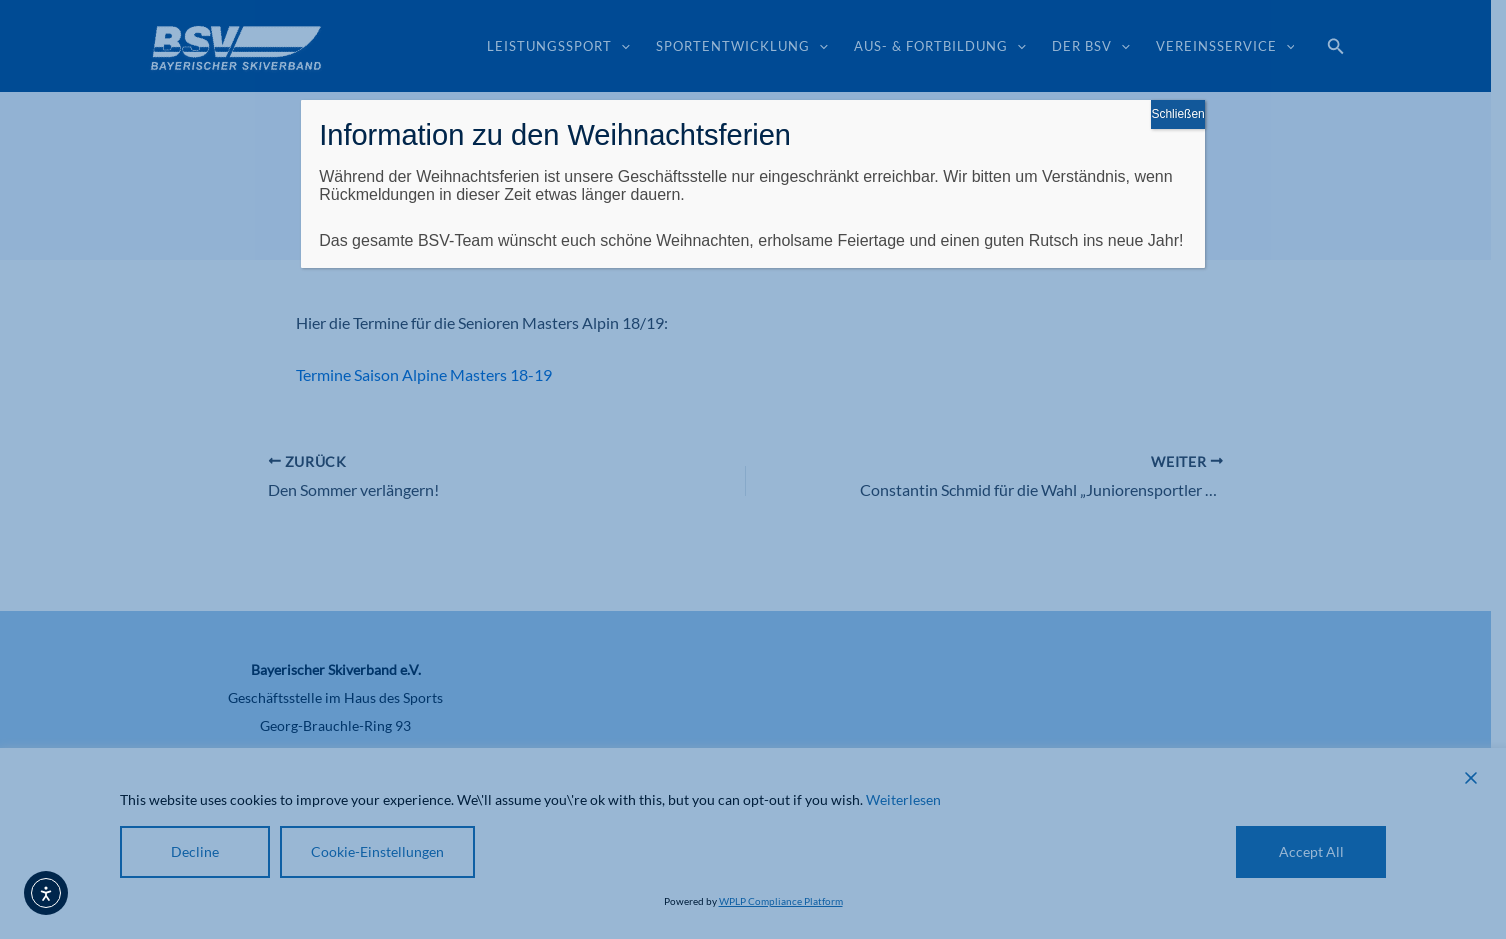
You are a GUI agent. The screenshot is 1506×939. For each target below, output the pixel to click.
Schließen (1177, 114)
